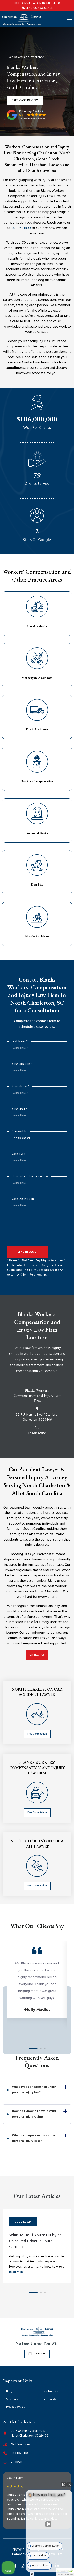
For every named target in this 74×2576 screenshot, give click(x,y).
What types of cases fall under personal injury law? (31, 2089)
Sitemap (12, 2399)
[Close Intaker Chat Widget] (70, 2484)
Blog (9, 2391)
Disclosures (50, 2391)
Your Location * (22, 1064)
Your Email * (19, 1109)
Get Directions (20, 2444)
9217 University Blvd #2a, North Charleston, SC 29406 (37, 1417)
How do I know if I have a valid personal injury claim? (31, 2114)
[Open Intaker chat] (32, 2574)
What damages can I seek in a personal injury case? (31, 2138)
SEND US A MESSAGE (37, 8)
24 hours (17, 2462)
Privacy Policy (15, 2407)
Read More (16, 2272)
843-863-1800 (51, 3)
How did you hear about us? (30, 1176)
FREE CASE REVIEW (25, 100)
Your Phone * (20, 1086)
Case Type (18, 1154)
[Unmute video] (49, 2524)
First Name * (20, 1041)
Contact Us (37, 2354)
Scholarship (50, 2399)
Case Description (23, 1199)
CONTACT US (37, 1655)
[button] (33, 2048)
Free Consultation (37, 1734)
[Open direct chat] (64, 2484)
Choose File (19, 1131)
